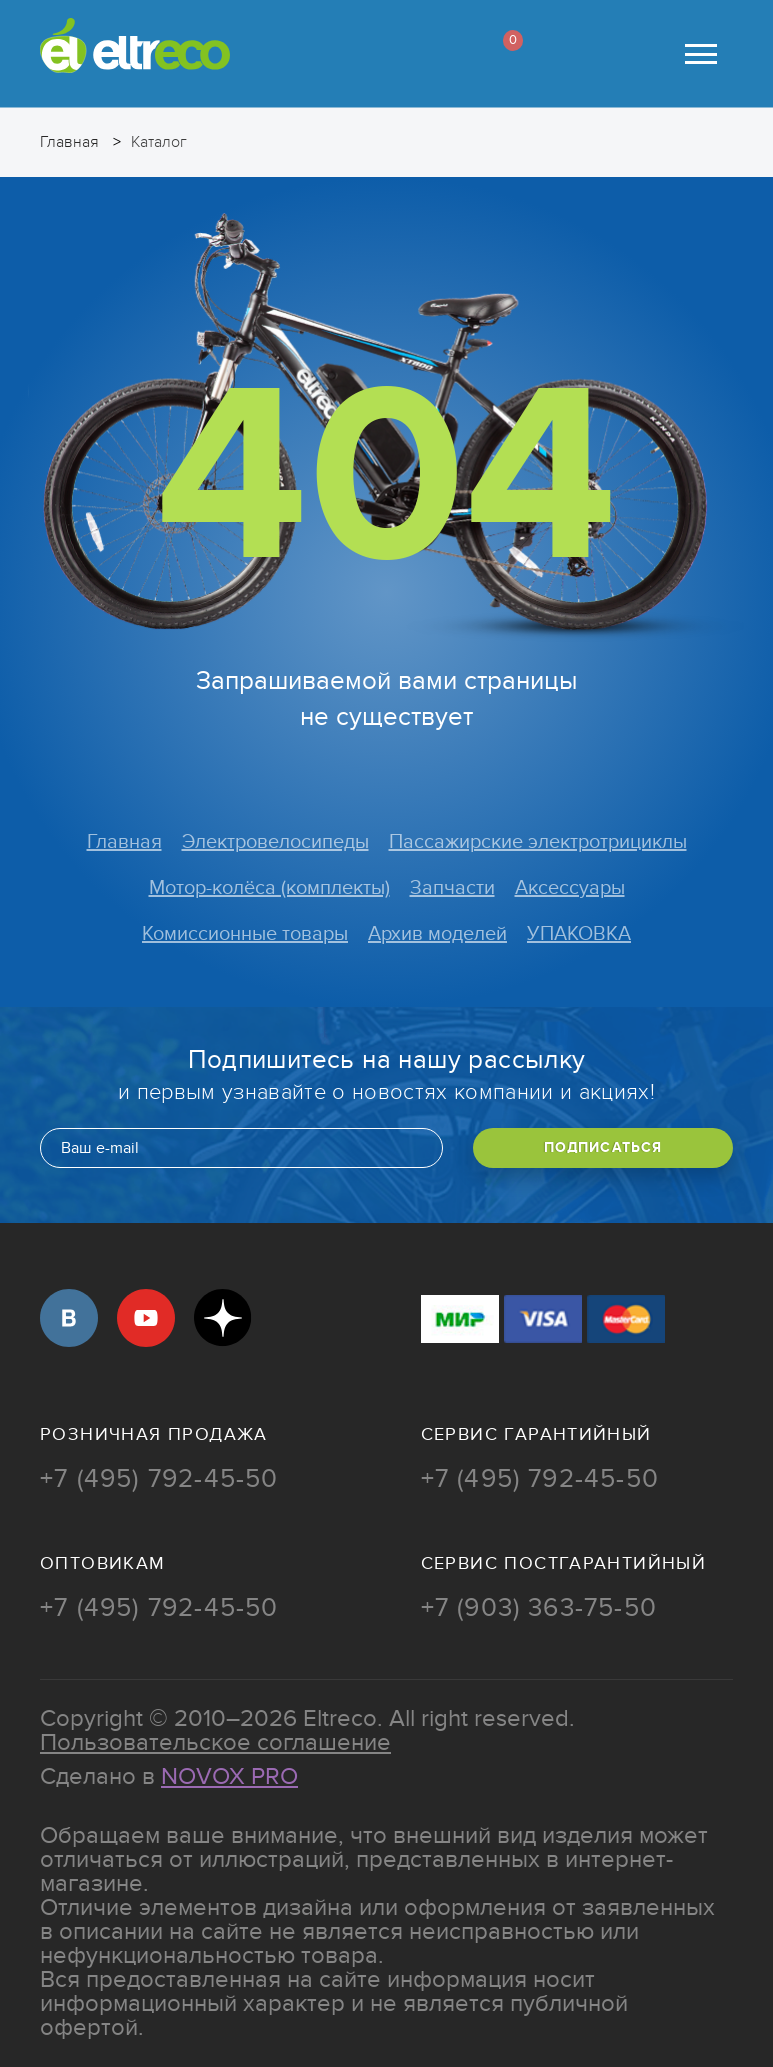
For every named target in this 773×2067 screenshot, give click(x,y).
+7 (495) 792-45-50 (159, 1479)
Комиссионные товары (245, 934)
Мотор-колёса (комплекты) (269, 888)
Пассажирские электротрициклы (538, 842)
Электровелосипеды (275, 842)
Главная (124, 842)
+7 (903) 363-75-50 (539, 1608)
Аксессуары (570, 888)
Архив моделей (437, 934)
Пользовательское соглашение (215, 1742)
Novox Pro (229, 1777)
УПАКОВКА (579, 934)
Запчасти (452, 888)
